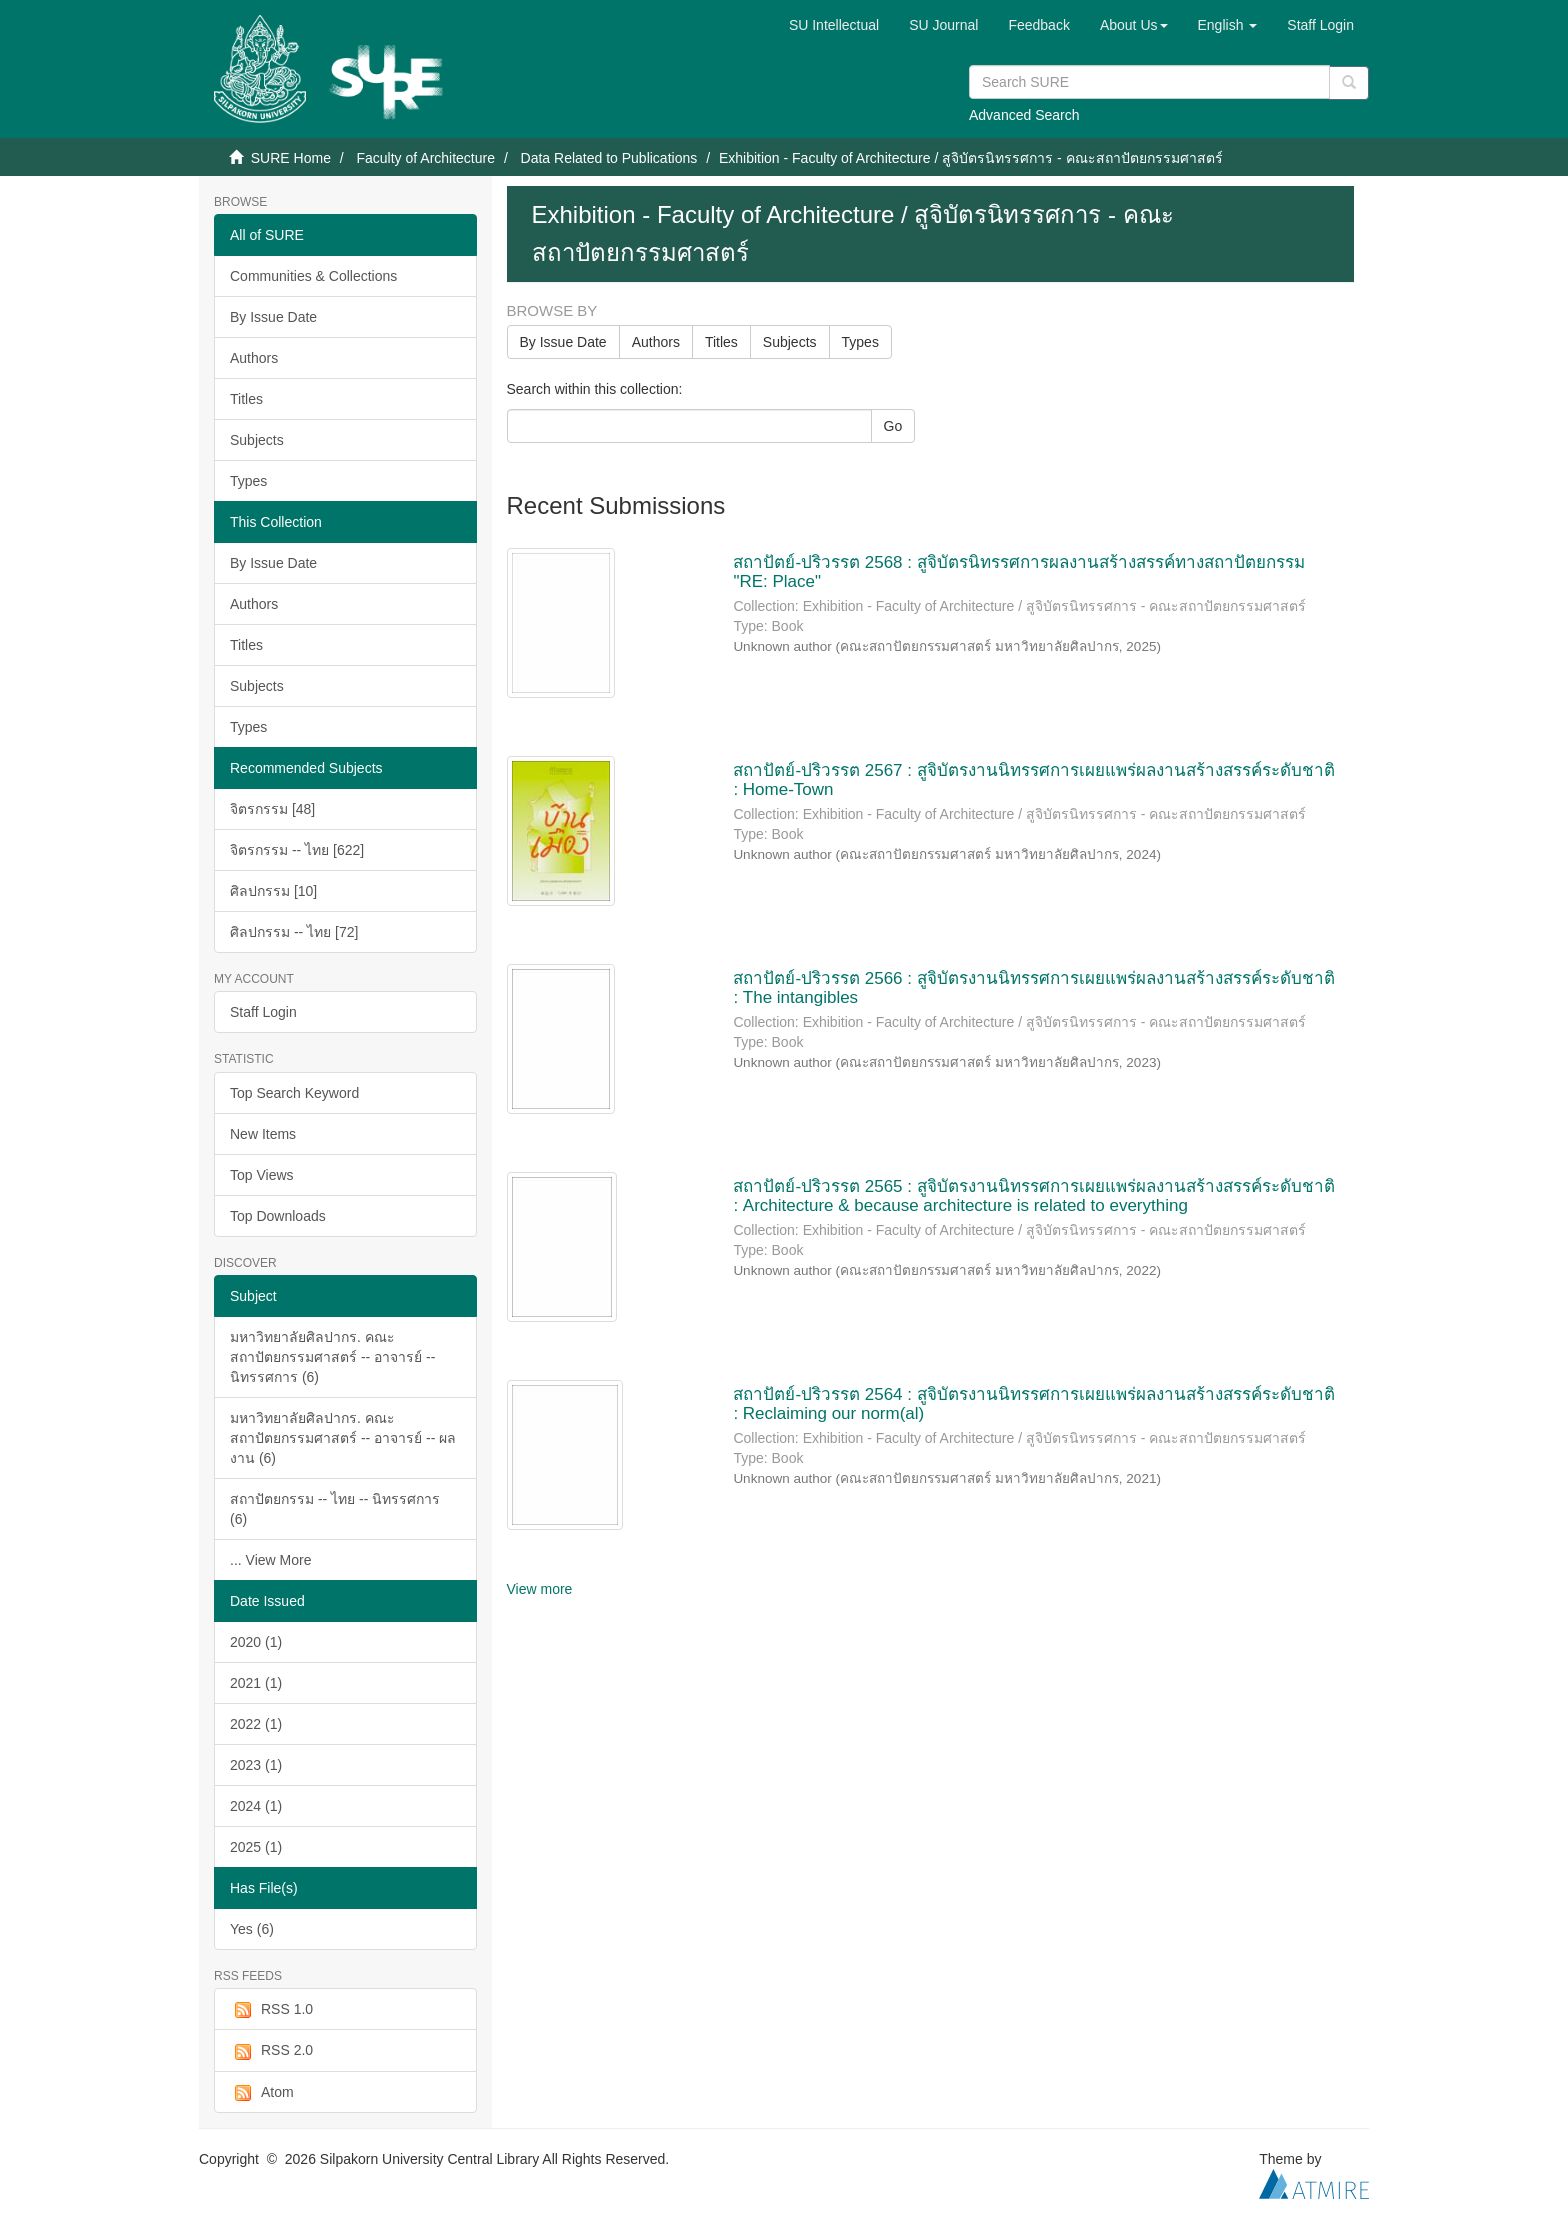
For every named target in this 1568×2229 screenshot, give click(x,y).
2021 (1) (256, 1683)
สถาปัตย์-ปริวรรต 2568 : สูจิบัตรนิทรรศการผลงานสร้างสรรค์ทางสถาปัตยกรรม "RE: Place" (1018, 572)
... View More (270, 1560)
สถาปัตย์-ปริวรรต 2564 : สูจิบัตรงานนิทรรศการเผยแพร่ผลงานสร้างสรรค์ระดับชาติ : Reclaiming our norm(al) (1033, 1404)
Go (893, 426)
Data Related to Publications (609, 158)
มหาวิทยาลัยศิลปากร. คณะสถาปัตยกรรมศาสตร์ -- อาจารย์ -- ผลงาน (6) (343, 1438)
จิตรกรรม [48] (272, 809)
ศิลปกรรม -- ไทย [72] (294, 932)
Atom (262, 2093)
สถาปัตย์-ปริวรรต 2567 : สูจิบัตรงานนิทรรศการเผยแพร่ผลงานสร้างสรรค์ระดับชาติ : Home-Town (1033, 780)
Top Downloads (278, 1216)
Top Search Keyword (294, 1093)
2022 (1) (256, 1724)
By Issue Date (273, 317)
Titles (246, 399)
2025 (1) (256, 1847)
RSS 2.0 (271, 2051)
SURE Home (291, 158)
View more (540, 1589)
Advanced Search (1024, 115)
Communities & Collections (313, 276)
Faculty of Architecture (425, 158)
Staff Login (263, 1012)
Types (248, 481)
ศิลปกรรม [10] (273, 891)
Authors (254, 358)
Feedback (1038, 25)
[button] (1134, 25)
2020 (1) (256, 1642)
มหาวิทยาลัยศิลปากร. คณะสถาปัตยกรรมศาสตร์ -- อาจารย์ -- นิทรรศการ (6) (332, 1357)
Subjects (257, 440)
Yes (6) (252, 1929)
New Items (263, 1134)
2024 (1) (256, 1806)
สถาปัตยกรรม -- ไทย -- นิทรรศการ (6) (335, 1509)
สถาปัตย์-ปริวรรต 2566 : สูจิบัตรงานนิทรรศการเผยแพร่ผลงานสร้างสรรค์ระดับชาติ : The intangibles (1033, 988)
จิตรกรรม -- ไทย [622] (297, 850)
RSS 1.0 (271, 2010)
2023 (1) (256, 1765)
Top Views (262, 1175)
